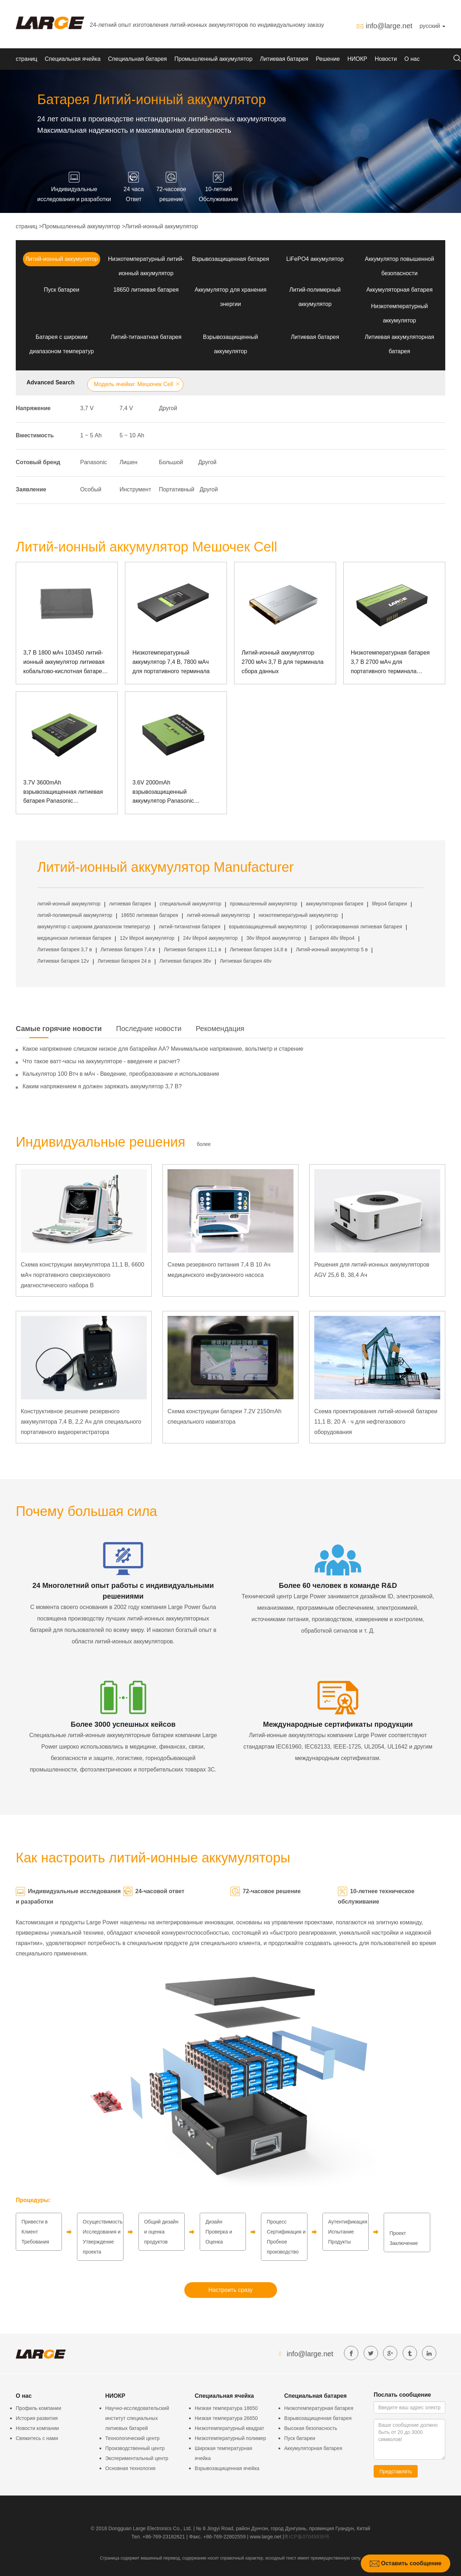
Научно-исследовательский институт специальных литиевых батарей (137, 2418)
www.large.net (265, 2536)
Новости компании (37, 2428)
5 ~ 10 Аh (132, 435)
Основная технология (130, 2468)
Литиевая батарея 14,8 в (258, 949)
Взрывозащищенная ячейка (227, 2468)
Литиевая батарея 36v (185, 961)
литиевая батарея (130, 904)
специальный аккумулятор (190, 904)
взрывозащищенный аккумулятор (268, 926)
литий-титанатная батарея (189, 926)
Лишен (128, 462)
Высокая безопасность (310, 2428)
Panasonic (93, 462)
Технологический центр (132, 2438)
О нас (412, 59)
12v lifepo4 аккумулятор (147, 938)
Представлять (395, 2471)
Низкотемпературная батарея (318, 2408)
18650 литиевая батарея (146, 290)
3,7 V (86, 408)
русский (432, 26)
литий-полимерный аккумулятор (74, 915)
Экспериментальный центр (136, 2458)
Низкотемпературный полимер (230, 2438)
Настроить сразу (230, 2290)
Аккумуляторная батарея (399, 290)
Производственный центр (135, 2448)
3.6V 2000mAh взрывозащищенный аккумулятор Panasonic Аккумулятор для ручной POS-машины (172, 792)
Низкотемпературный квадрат (229, 2428)
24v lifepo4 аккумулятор (210, 938)
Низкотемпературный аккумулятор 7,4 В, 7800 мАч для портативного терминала (171, 662)
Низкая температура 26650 (226, 2418)
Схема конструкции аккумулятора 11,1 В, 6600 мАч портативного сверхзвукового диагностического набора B (82, 1275)
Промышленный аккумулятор (213, 59)
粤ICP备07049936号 (307, 2536)
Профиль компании (38, 2408)
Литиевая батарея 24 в (124, 961)
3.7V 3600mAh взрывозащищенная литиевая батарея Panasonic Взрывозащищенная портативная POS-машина (63, 792)
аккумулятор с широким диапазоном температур (93, 926)
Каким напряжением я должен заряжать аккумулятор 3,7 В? (102, 1086)
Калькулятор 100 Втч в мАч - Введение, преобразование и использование (121, 1074)
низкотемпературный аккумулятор (298, 915)
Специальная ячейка (73, 59)
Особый (90, 489)
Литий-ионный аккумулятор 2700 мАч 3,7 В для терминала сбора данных (283, 662)
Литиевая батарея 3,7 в (64, 949)
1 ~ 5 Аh (91, 435)
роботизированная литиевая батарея (358, 926)
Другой (168, 408)
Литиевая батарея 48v (245, 961)
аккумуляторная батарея (334, 904)
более (204, 1144)
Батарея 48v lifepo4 (332, 938)
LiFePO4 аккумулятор (315, 259)
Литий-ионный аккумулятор (161, 226)
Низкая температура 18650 (226, 2408)
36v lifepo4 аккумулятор (273, 938)
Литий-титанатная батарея (146, 337)
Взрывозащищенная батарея (230, 259)
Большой (171, 462)
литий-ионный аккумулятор (69, 904)
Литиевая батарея (284, 59)
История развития (37, 2418)
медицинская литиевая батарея (74, 938)
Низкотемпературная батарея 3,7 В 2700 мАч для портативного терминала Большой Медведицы (390, 663)
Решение (328, 59)
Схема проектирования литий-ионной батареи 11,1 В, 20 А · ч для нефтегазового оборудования (375, 1421)
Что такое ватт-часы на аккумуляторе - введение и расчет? (101, 1061)
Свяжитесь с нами (37, 2438)
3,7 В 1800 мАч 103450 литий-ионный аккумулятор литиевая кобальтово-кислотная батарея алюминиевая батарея (64, 663)
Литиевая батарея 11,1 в (192, 949)
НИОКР (357, 59)
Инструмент (135, 489)
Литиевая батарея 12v (63, 961)
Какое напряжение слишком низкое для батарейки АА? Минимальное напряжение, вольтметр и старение (163, 1049)
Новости (386, 59)
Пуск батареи (61, 290)
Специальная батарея (137, 59)
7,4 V (126, 408)
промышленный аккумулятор (263, 904)
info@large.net (389, 26)
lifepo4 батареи (389, 904)
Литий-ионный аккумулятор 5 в (332, 949)
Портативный (176, 489)
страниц (26, 59)
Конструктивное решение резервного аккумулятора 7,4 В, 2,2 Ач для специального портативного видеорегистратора (81, 1421)
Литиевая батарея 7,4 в (128, 949)
